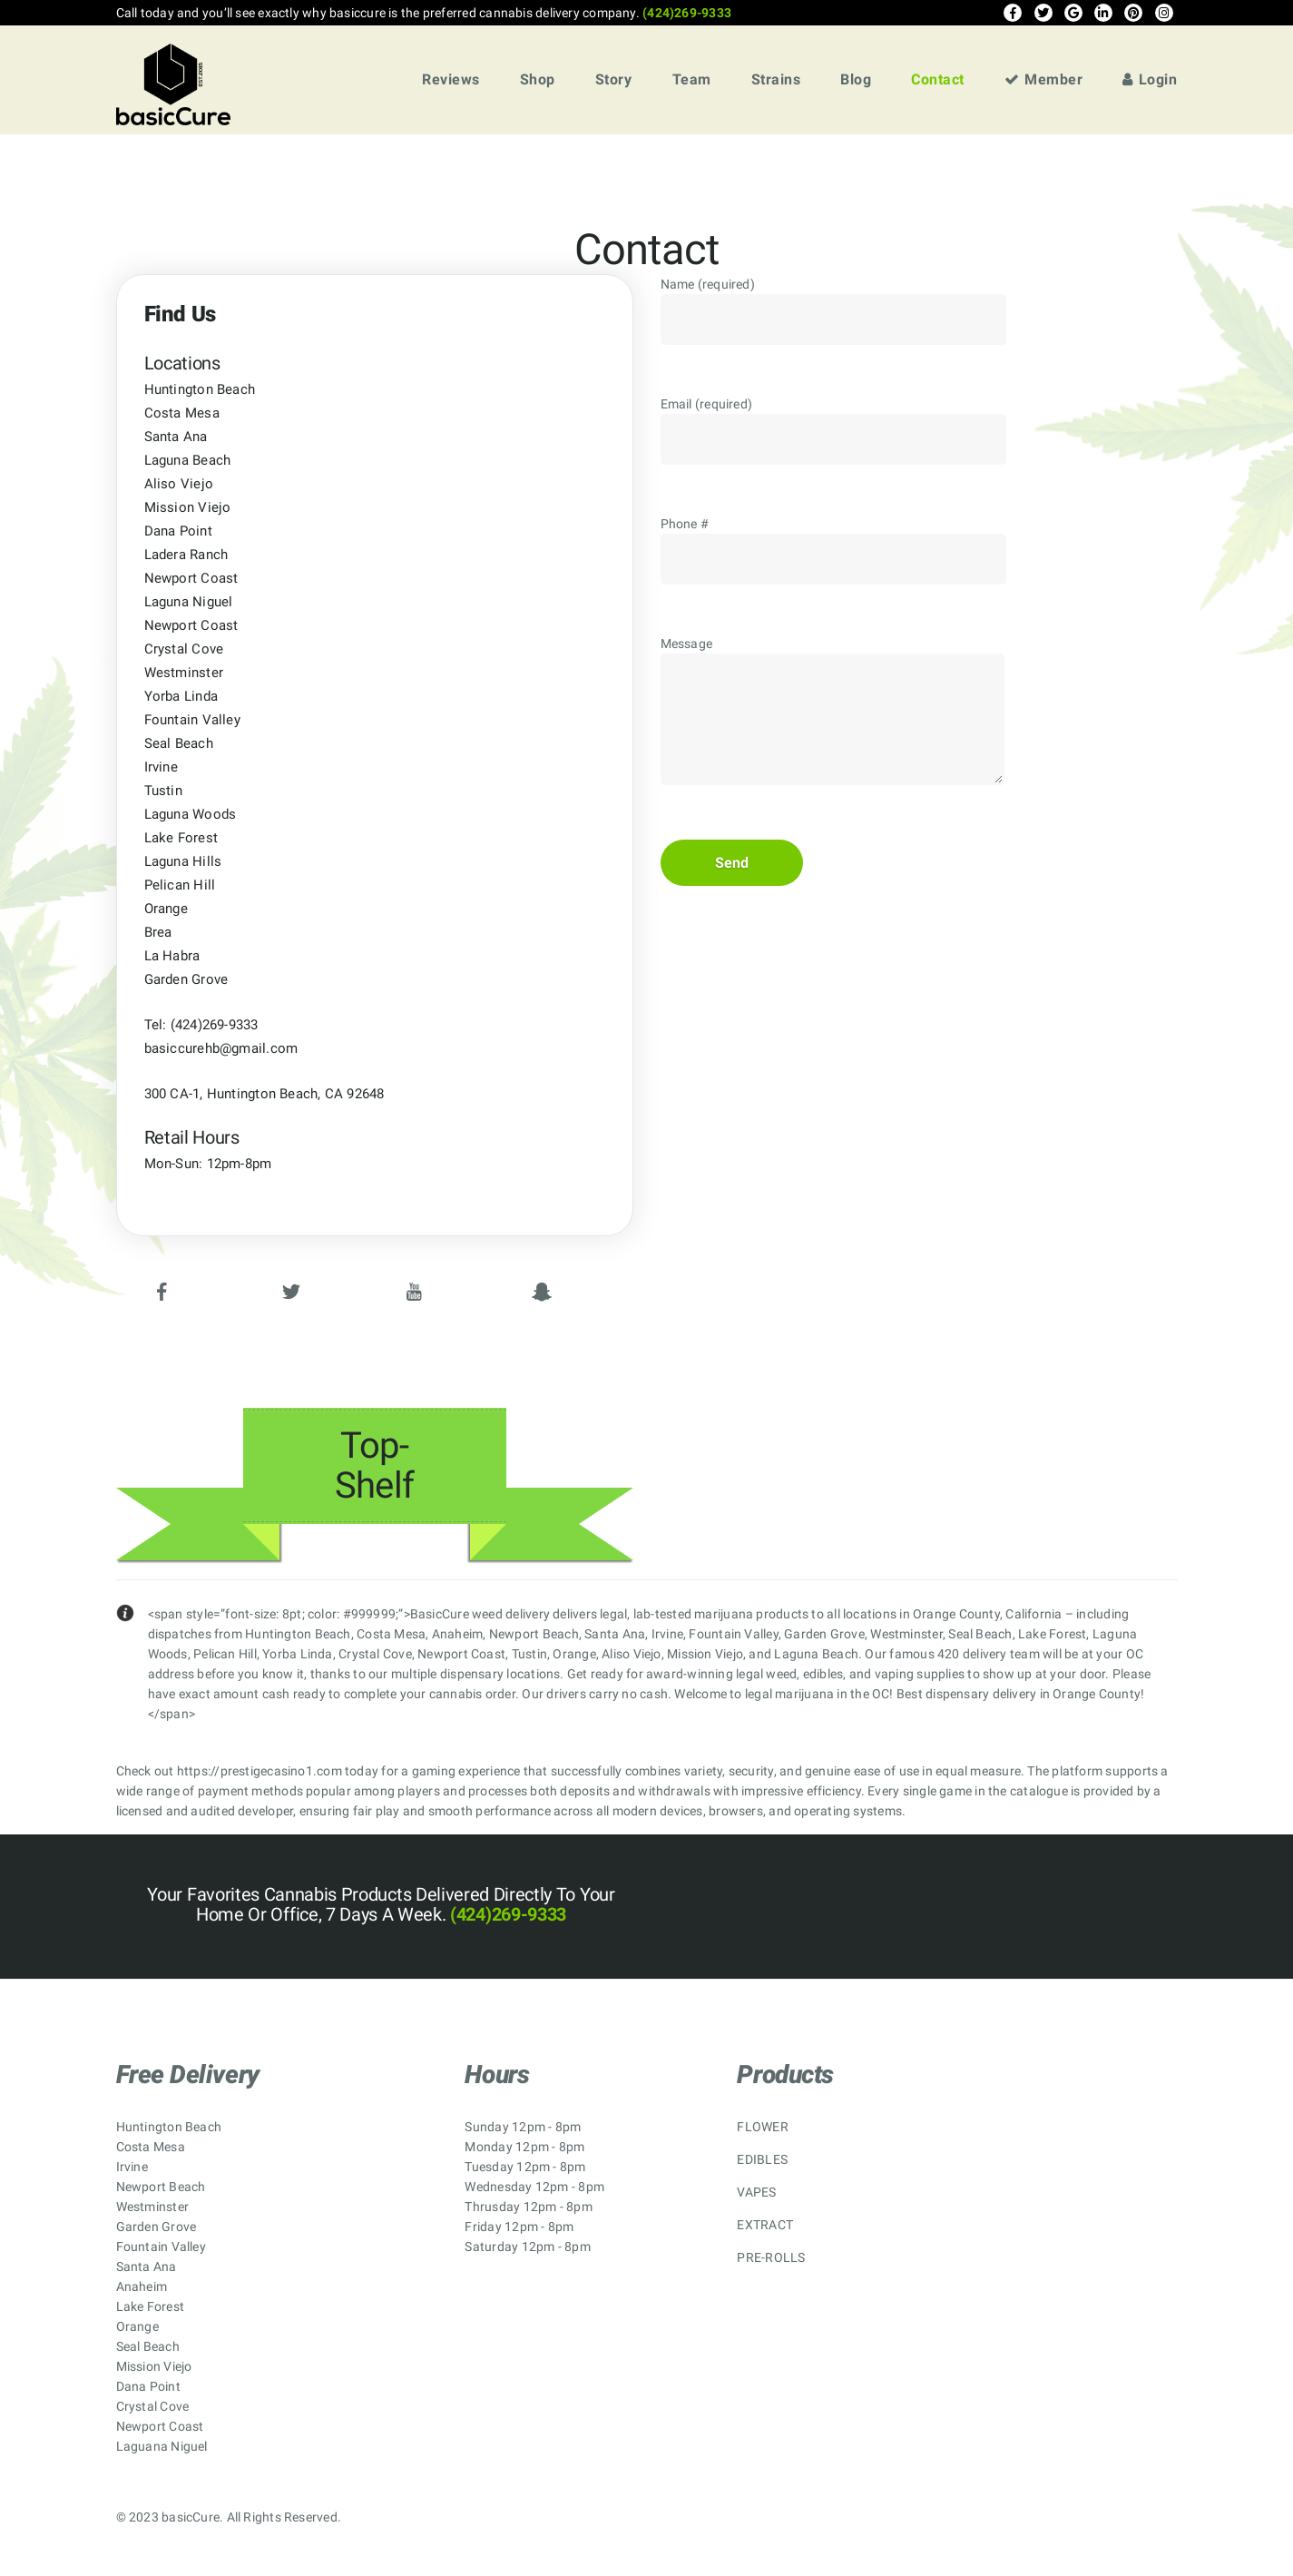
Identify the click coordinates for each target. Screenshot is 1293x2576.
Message (832, 724)
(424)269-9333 (685, 12)
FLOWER (762, 2126)
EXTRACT (765, 2224)
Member (1043, 79)
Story (613, 79)
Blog (855, 79)
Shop (537, 79)
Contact (938, 79)
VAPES (756, 2192)
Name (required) (833, 322)
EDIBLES (762, 2159)
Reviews (451, 79)
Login (1149, 79)
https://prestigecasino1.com (259, 1771)
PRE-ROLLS (771, 2257)
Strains (776, 79)
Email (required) (833, 442)
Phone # (833, 561)
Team (691, 79)
